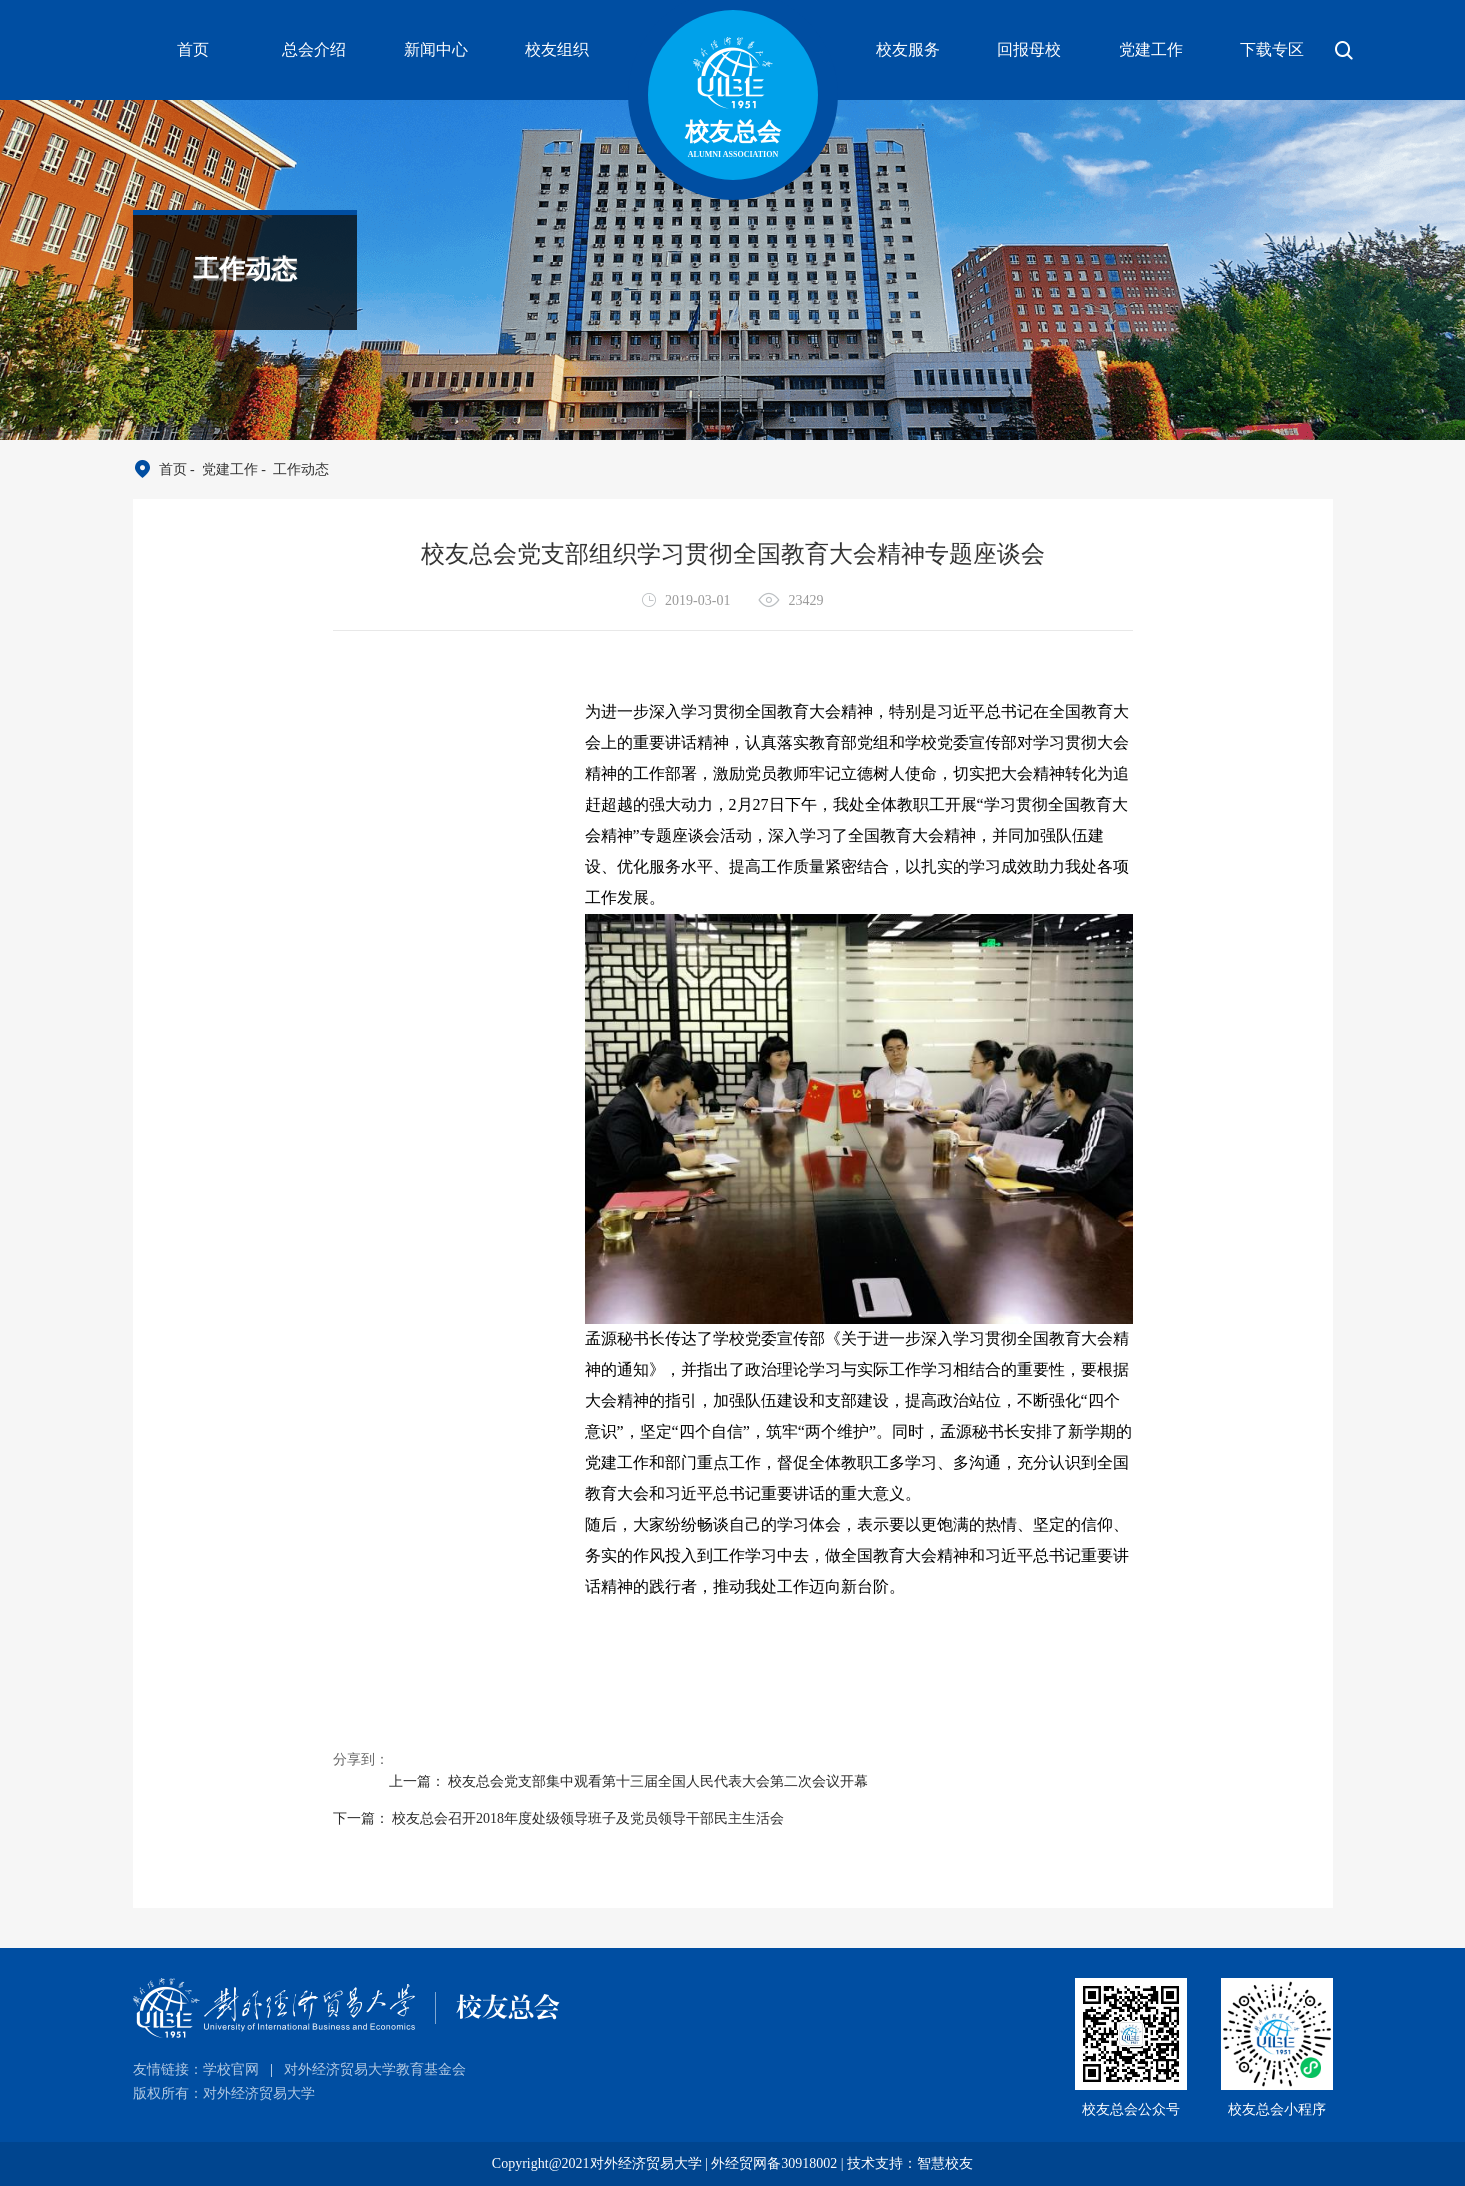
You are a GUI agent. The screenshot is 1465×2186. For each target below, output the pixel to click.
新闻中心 (436, 49)
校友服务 (908, 49)
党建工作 (1151, 49)
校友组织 (557, 49)
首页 (193, 49)
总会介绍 (314, 49)
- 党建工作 (222, 469)
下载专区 (1272, 49)
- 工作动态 (293, 469)
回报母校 (1029, 49)
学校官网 (231, 2069)
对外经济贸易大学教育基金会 (375, 2069)
